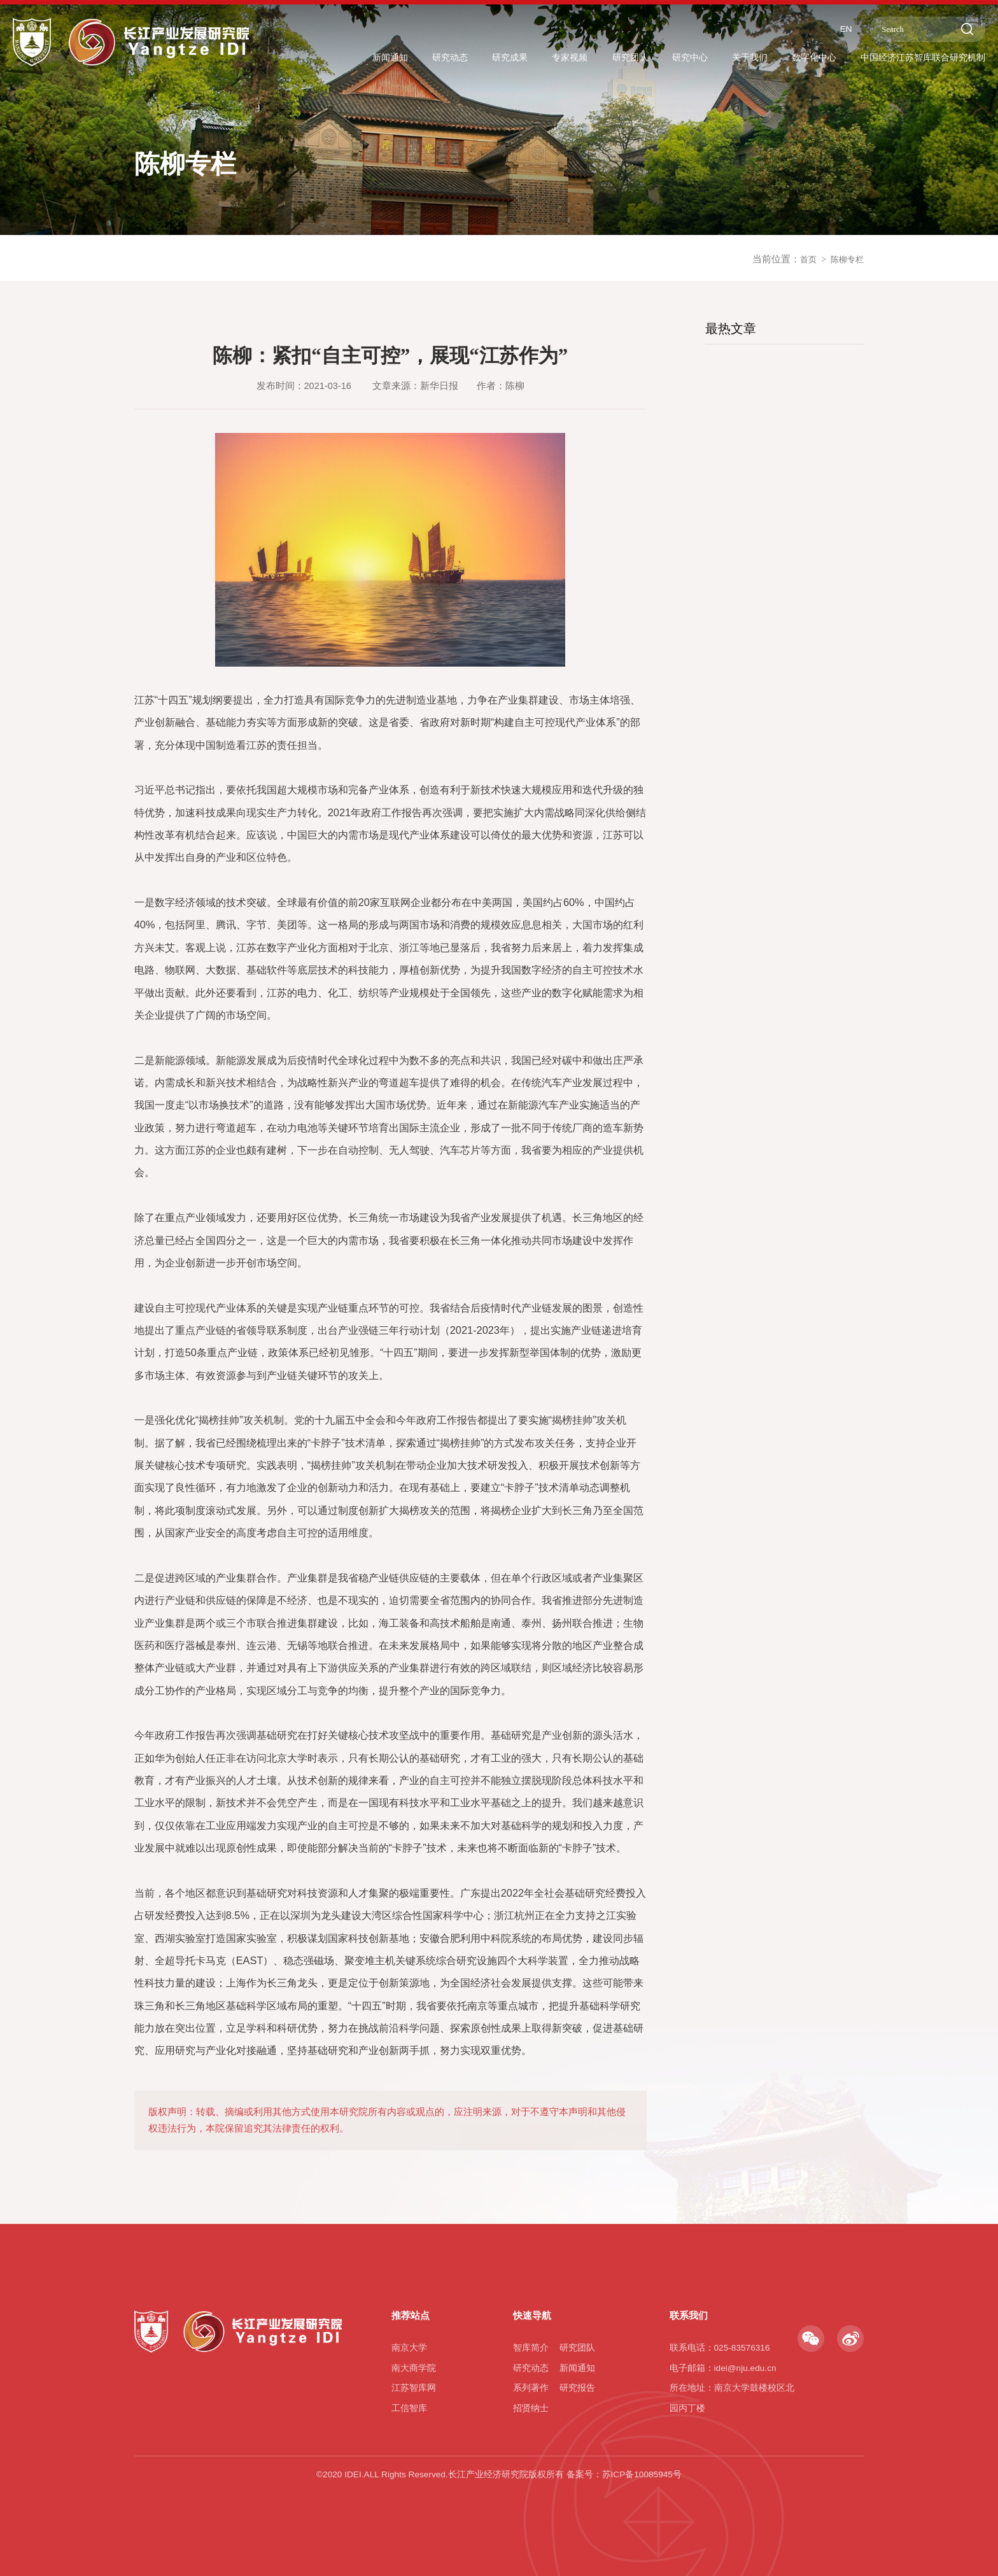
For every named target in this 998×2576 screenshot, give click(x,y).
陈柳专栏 (845, 269)
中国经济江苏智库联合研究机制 (914, 58)
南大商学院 (413, 2368)
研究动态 (397, 58)
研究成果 (462, 58)
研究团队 (593, 58)
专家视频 (527, 58)
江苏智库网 (413, 2388)
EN (828, 27)
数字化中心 (793, 58)
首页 (802, 269)
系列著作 (531, 2388)
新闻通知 (333, 58)
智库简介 (531, 2348)
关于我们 (723, 58)
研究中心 (658, 58)
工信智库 (409, 2408)
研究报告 (577, 2388)
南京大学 (409, 2348)
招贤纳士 (531, 2408)
